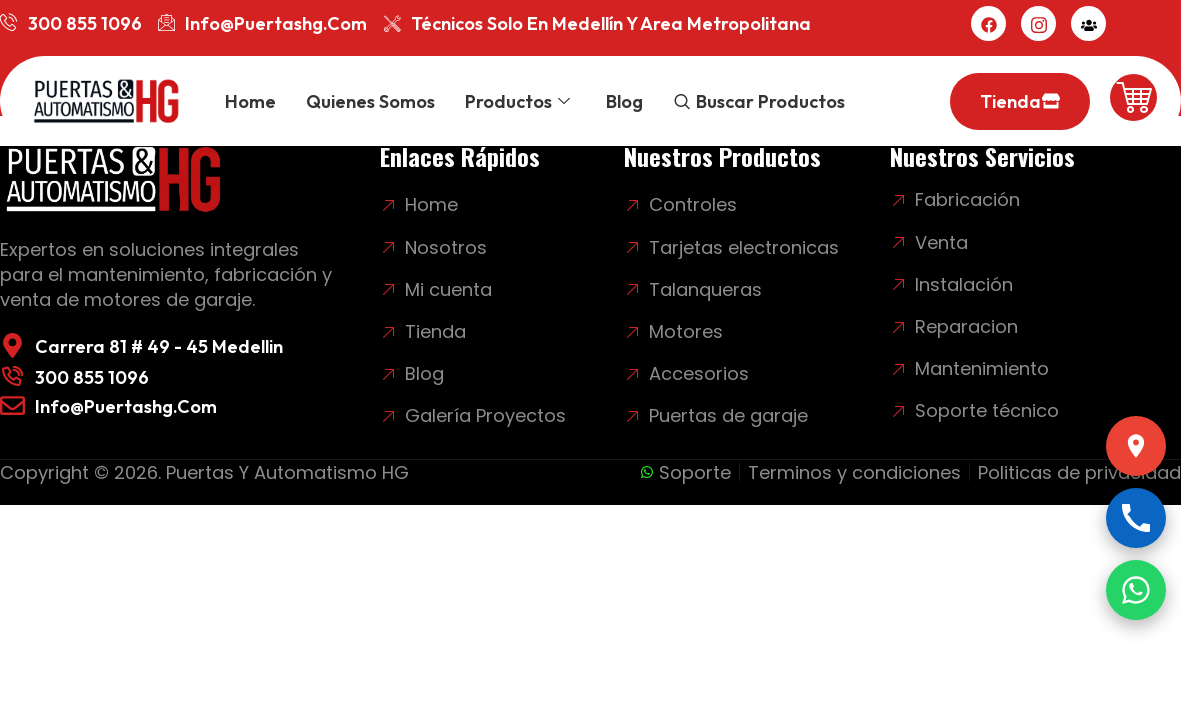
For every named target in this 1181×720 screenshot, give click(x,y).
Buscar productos (770, 101)
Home (250, 101)
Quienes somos (370, 101)
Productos (517, 101)
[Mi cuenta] (1088, 23)
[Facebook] (988, 23)
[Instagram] (1038, 23)
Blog (624, 101)
